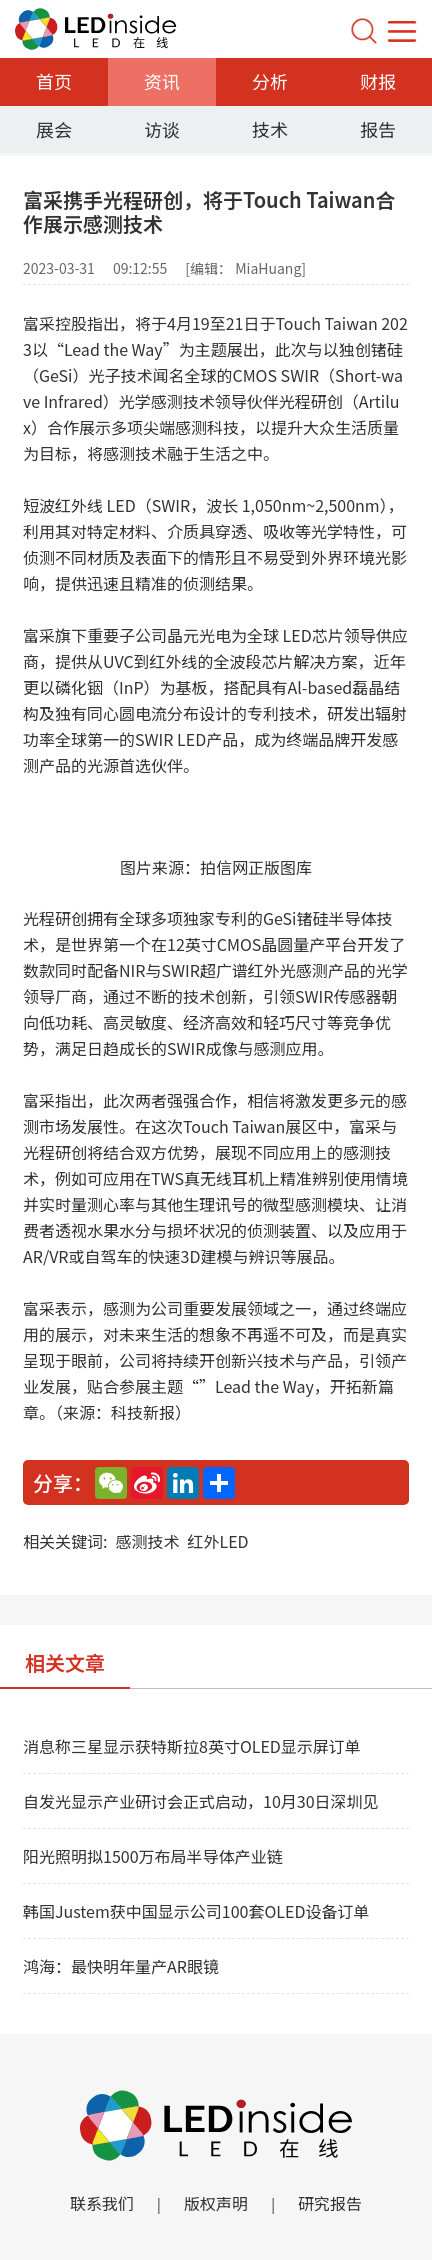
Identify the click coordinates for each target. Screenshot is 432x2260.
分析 (270, 81)
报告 (378, 129)
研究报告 (330, 2203)
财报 (378, 81)
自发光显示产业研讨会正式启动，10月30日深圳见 (201, 1801)
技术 (270, 129)
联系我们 (102, 2203)
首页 (54, 81)
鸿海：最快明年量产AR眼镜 (121, 1966)
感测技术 (147, 1541)
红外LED (217, 1541)
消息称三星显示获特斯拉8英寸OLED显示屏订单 (192, 1746)
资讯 (162, 81)
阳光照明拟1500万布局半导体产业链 (153, 1856)
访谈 (162, 129)
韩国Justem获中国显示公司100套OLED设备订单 (196, 1911)
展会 (54, 129)
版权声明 (216, 2203)
